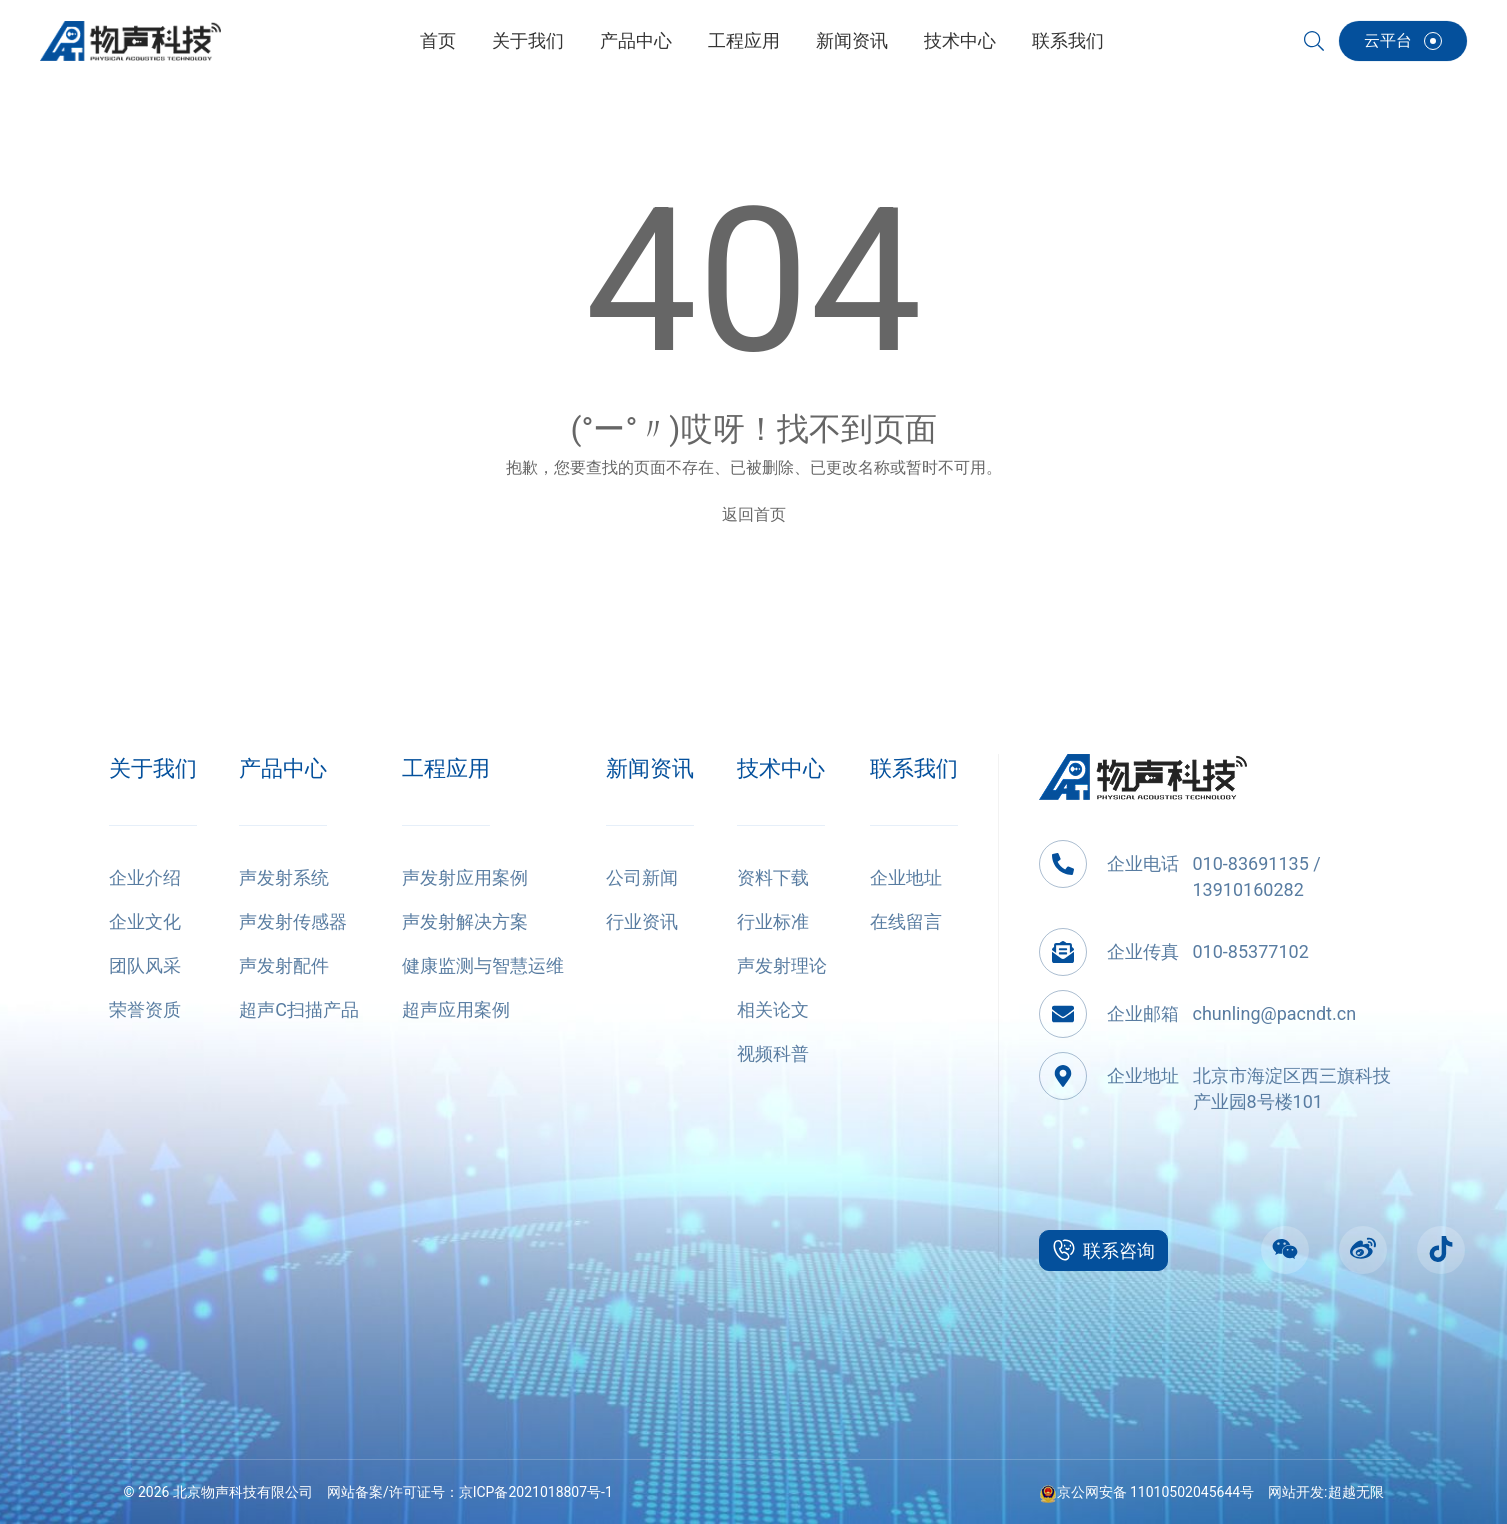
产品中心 (283, 768)
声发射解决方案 (465, 921)
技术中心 (781, 768)
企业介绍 (145, 877)
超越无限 (1356, 1492)
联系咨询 (1103, 1250)
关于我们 (153, 768)
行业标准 (773, 921)
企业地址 (906, 877)
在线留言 (906, 921)
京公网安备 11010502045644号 (1147, 1492)
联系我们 (914, 768)
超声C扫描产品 (299, 1009)
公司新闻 (642, 877)
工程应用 (446, 768)
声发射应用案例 (465, 877)
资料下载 (773, 877)
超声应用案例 (456, 1009)
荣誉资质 (145, 1009)
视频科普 (773, 1053)
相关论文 (773, 1009)
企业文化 (145, 921)
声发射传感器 (293, 921)
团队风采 (145, 965)
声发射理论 (782, 965)
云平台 (1403, 40)
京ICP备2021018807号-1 (536, 1492)
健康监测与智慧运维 (483, 965)
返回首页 (754, 514)
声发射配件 (284, 965)
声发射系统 (284, 877)
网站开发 (1296, 1492)
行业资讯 (642, 921)
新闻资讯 (650, 768)
